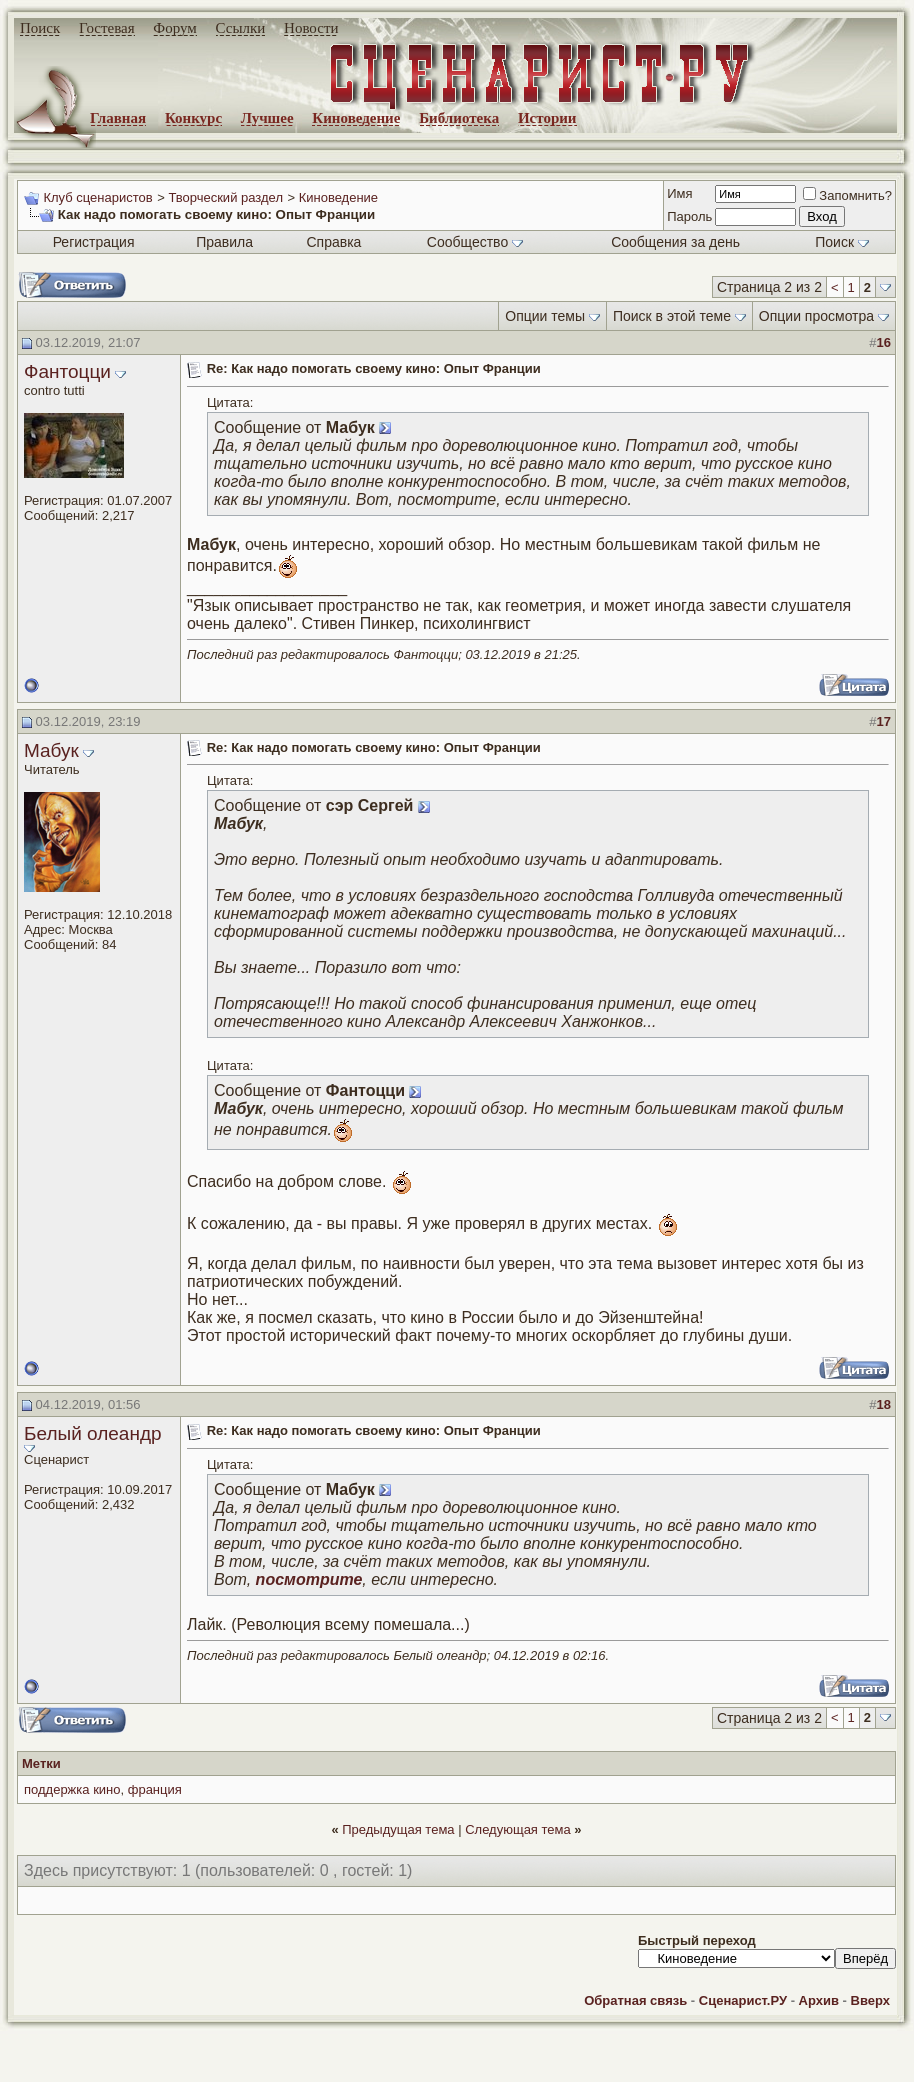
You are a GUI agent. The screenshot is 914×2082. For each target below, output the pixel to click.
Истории (547, 118)
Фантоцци (67, 371)
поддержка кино (72, 1789)
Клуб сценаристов (97, 197)
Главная (118, 118)
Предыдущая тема (398, 1829)
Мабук (51, 750)
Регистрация (94, 242)
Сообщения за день (675, 242)
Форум (174, 28)
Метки (41, 1763)
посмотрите (309, 1579)
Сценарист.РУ (743, 2000)
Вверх (870, 2000)
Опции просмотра (816, 316)
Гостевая (107, 28)
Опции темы (545, 316)
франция (155, 1789)
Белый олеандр (93, 1433)
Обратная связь (635, 2000)
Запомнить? (847, 195)
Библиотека (459, 118)
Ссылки (241, 28)
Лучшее (267, 118)
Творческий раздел (225, 197)
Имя (679, 193)
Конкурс (193, 118)
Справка (333, 242)
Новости (311, 28)
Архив (819, 2000)
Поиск (40, 28)
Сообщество (475, 242)
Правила (224, 242)
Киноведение (356, 118)
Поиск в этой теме (672, 316)
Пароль (689, 216)
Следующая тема (518, 1829)
